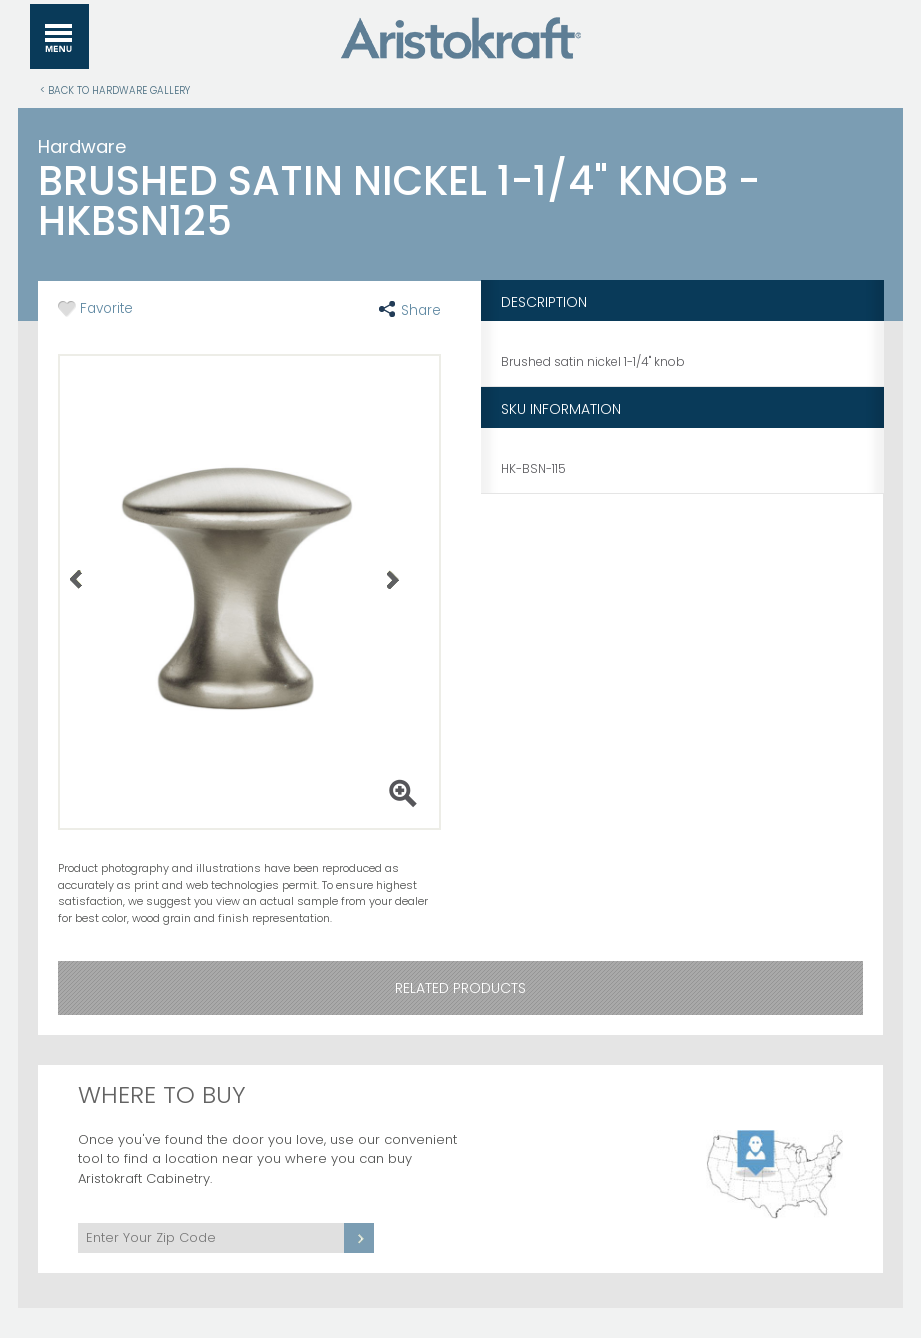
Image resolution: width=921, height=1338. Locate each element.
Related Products (460, 988)
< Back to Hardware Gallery (115, 90)
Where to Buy (162, 1094)
